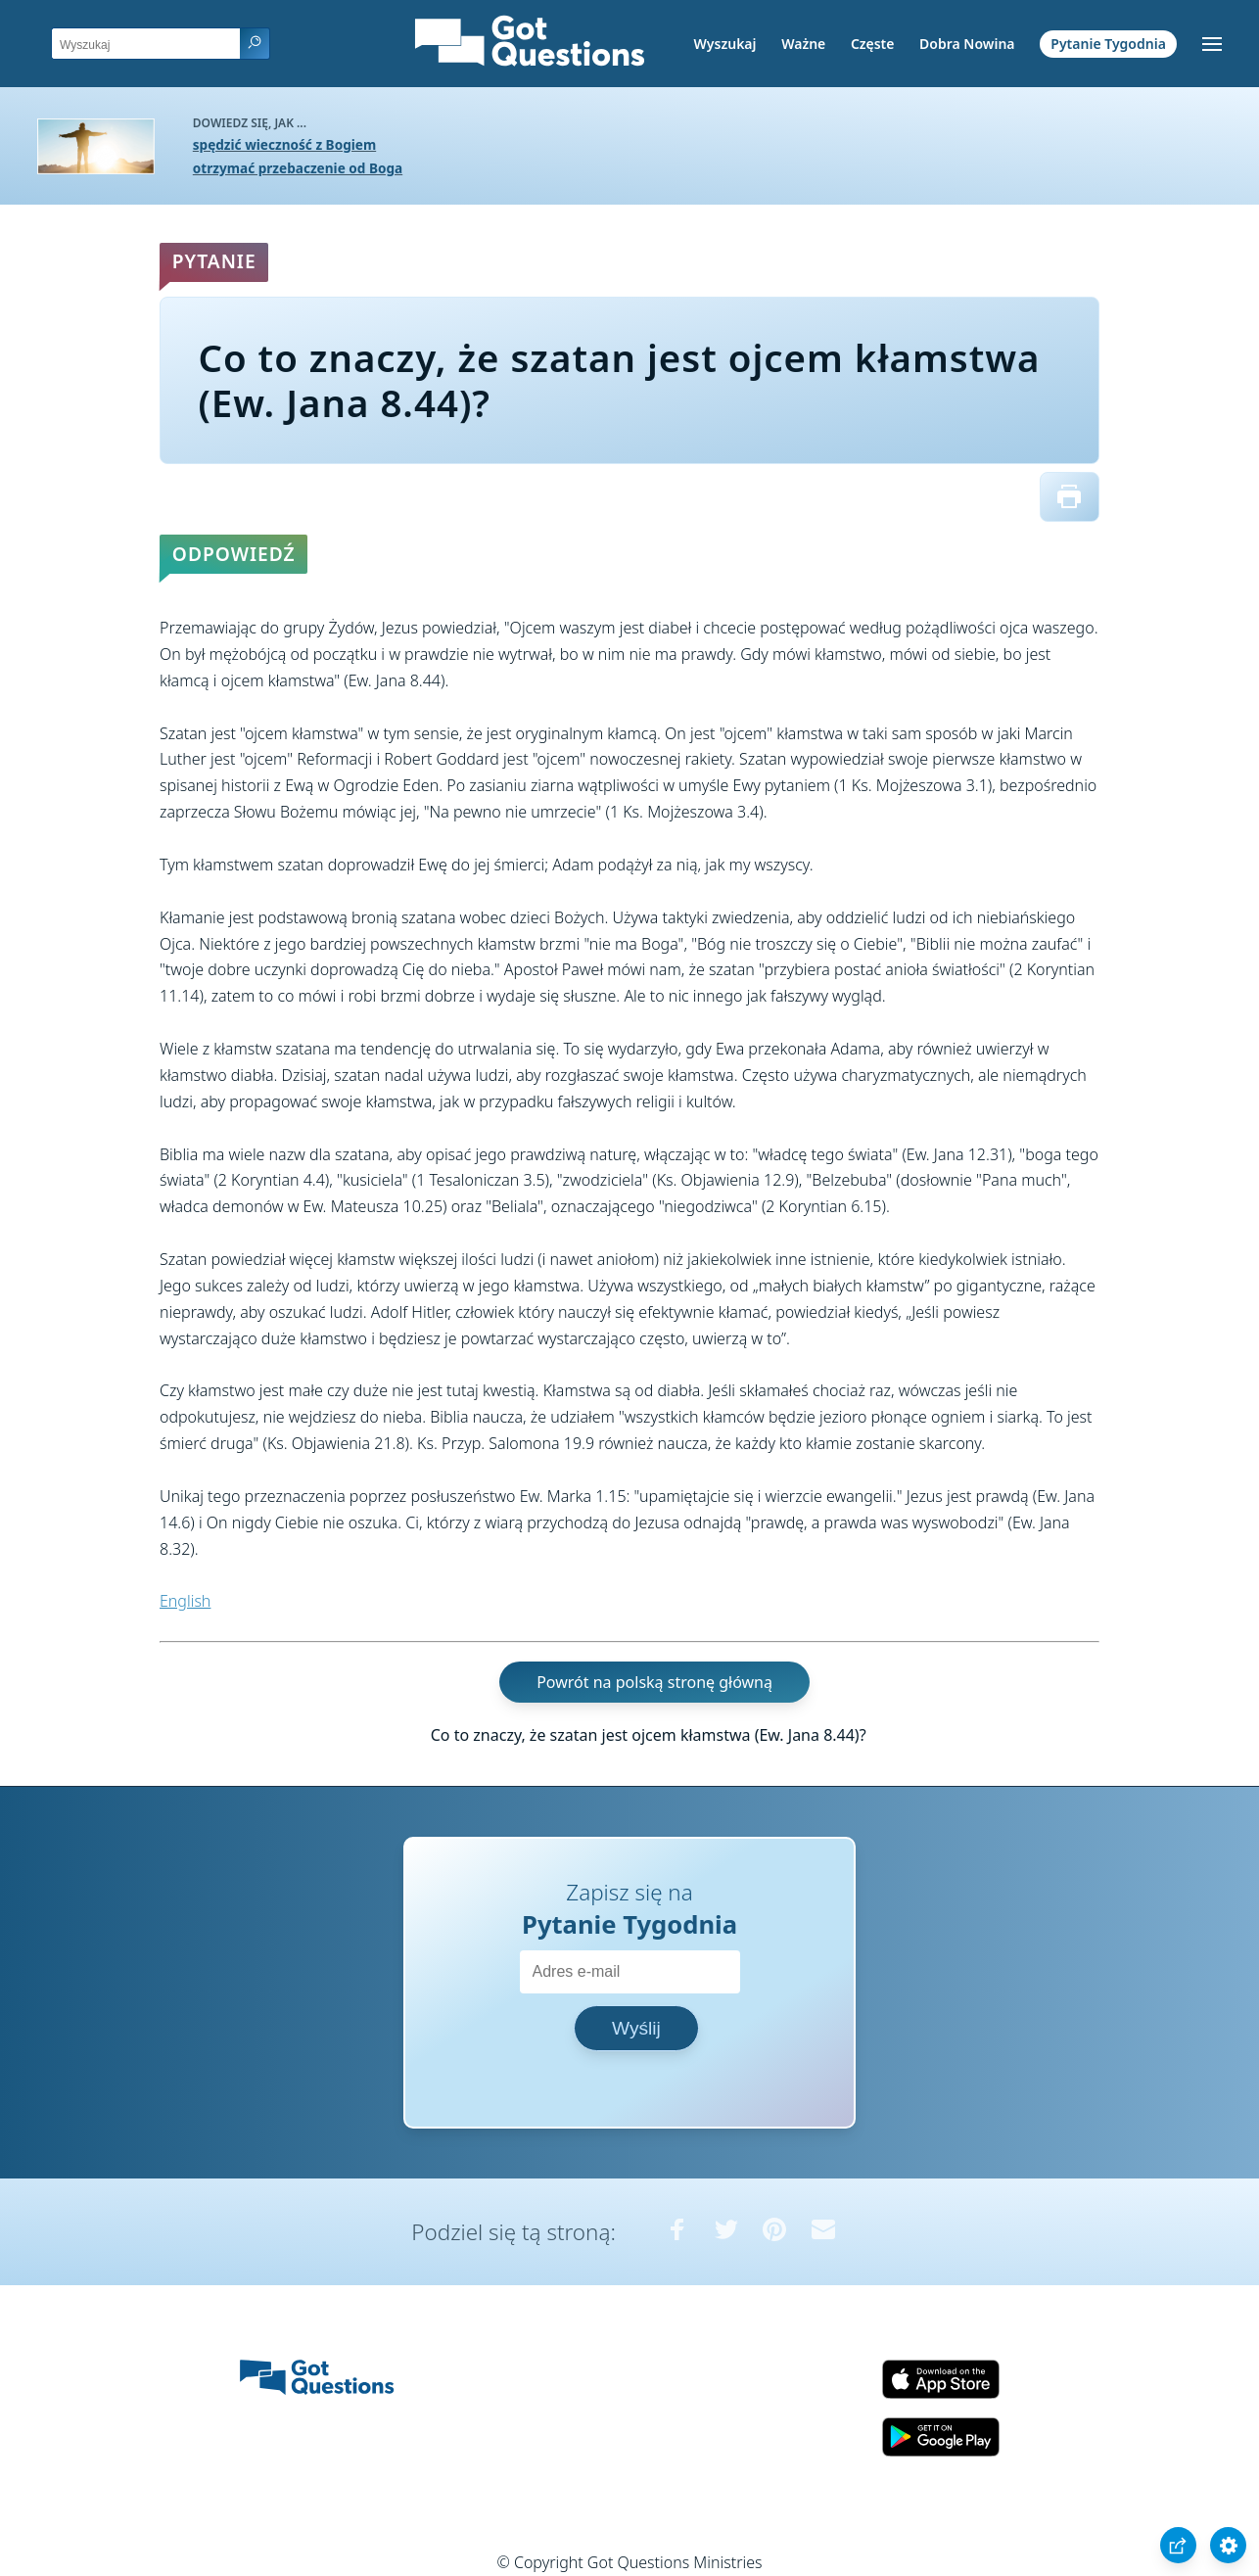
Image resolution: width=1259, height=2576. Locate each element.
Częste (873, 43)
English (185, 1601)
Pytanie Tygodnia (1108, 43)
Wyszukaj (725, 43)
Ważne (803, 43)
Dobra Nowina (966, 43)
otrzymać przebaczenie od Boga (297, 168)
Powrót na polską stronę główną (654, 1682)
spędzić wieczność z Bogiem (284, 144)
